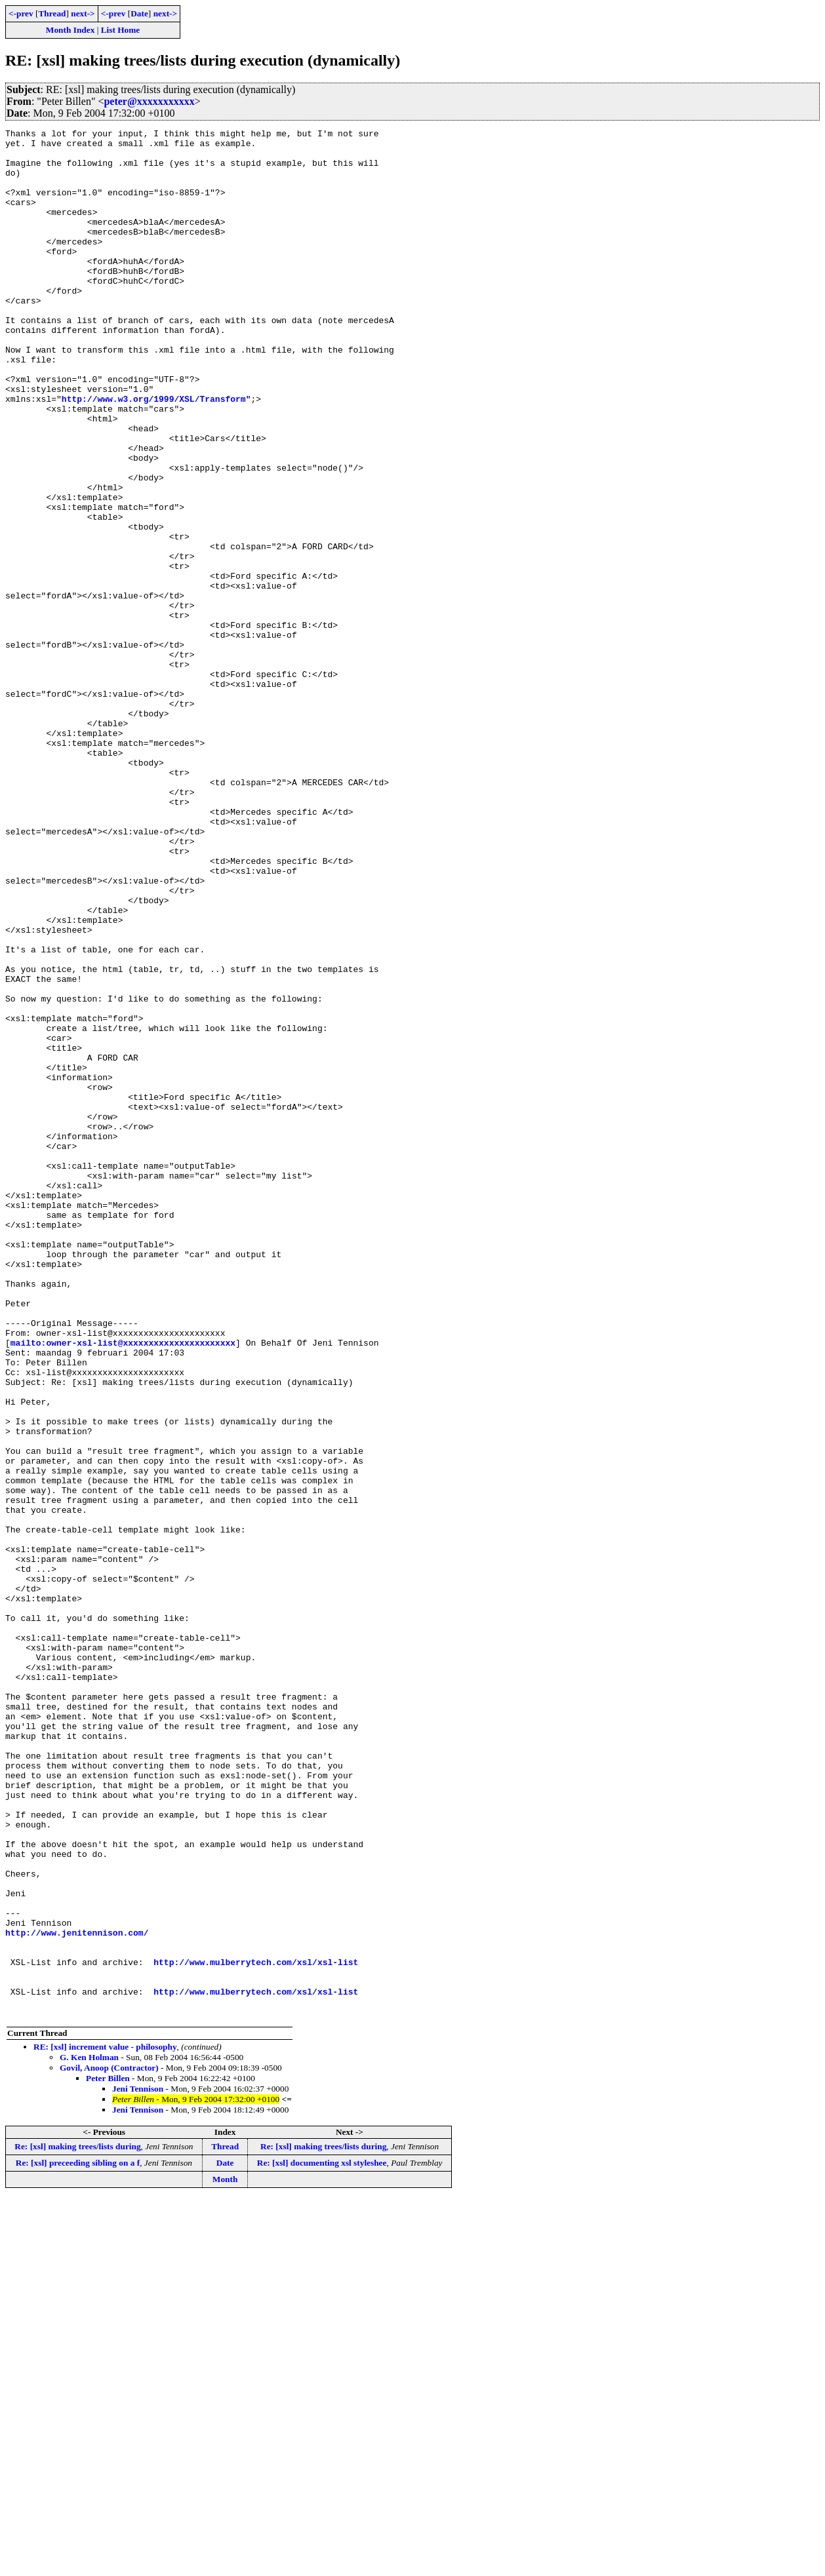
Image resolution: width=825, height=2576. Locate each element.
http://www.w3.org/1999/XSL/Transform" (156, 453)
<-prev (21, 13)
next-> (82, 13)
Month (225, 2557)
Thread (52, 13)
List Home (120, 30)
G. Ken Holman (89, 2435)
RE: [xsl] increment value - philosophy (105, 2424)
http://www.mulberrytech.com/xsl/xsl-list (255, 2329)
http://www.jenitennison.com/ (76, 2294)
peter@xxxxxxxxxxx (149, 101)
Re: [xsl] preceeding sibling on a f (78, 2540)
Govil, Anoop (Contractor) (109, 2445)
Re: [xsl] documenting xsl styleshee (322, 2540)
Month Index (70, 30)
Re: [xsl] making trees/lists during (77, 2524)
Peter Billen (108, 2456)
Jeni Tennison (137, 2466)
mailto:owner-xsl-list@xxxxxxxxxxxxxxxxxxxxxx (122, 1586)
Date (139, 13)
